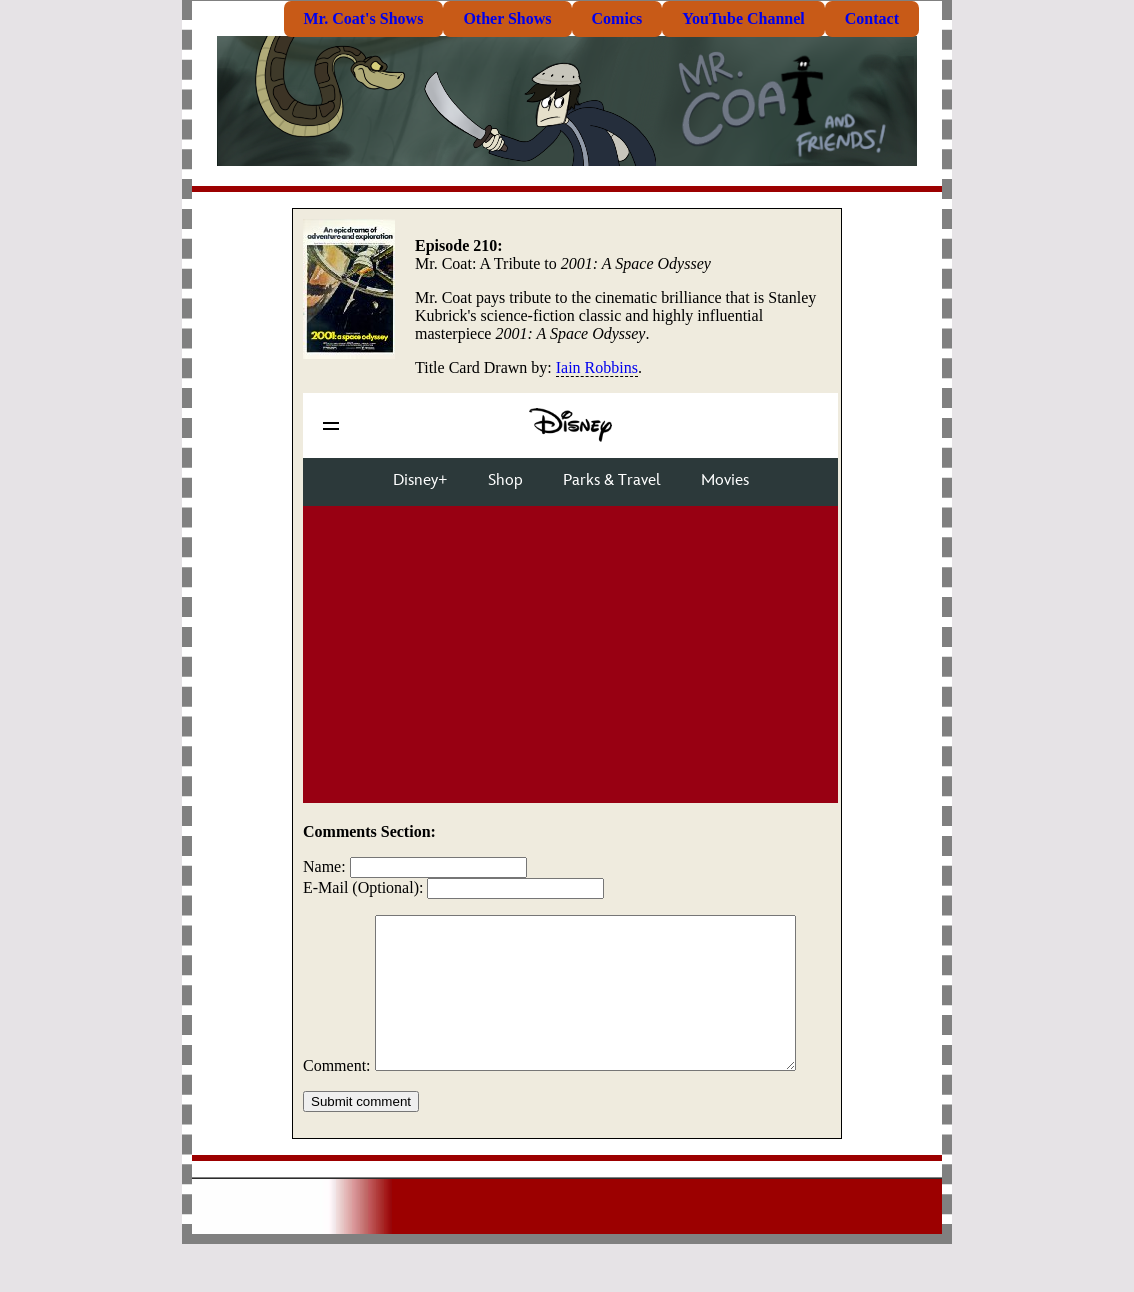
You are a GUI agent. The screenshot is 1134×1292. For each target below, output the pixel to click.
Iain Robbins (597, 367)
